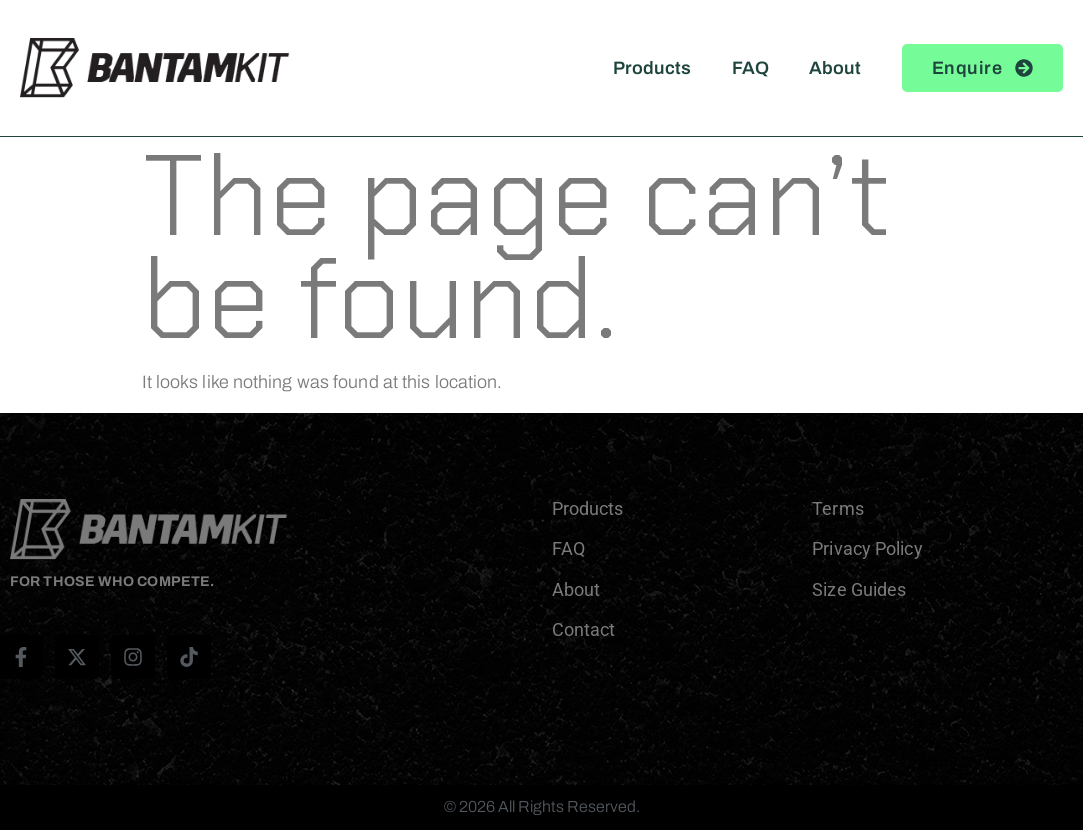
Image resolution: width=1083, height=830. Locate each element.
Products (652, 68)
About (835, 68)
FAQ (750, 68)
